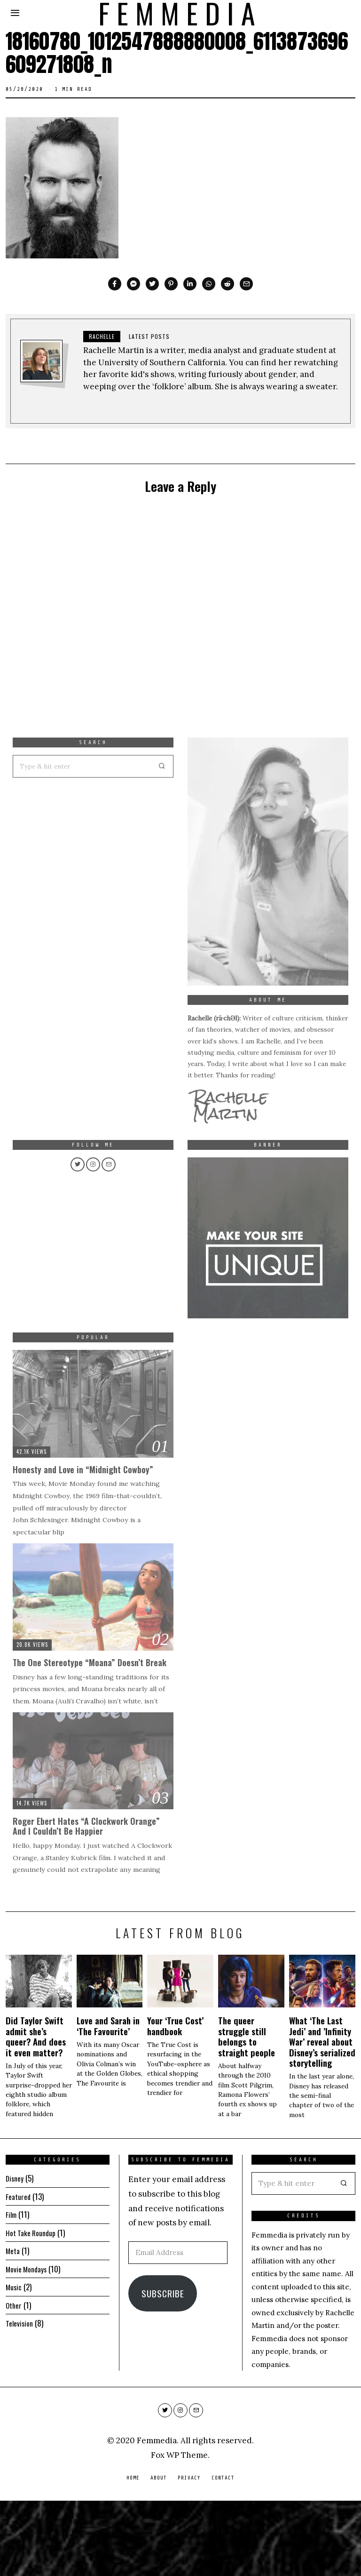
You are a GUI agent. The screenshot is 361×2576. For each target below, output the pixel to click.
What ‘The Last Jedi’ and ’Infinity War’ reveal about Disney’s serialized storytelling (322, 2116)
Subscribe (162, 2368)
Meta (13, 2326)
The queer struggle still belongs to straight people (246, 2111)
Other (15, 2380)
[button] (344, 2258)
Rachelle (102, 336)
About (158, 2553)
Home (133, 2553)
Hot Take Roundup (34, 2308)
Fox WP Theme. (180, 2530)
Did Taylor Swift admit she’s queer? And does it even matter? (36, 2111)
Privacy (189, 2553)
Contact (223, 2553)
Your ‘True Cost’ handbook (175, 2100)
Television (21, 2398)
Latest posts (149, 336)
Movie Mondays (29, 2344)
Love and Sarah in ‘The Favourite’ (108, 2100)
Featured (19, 2272)
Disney (16, 2253)
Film (12, 2289)
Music (15, 2362)
